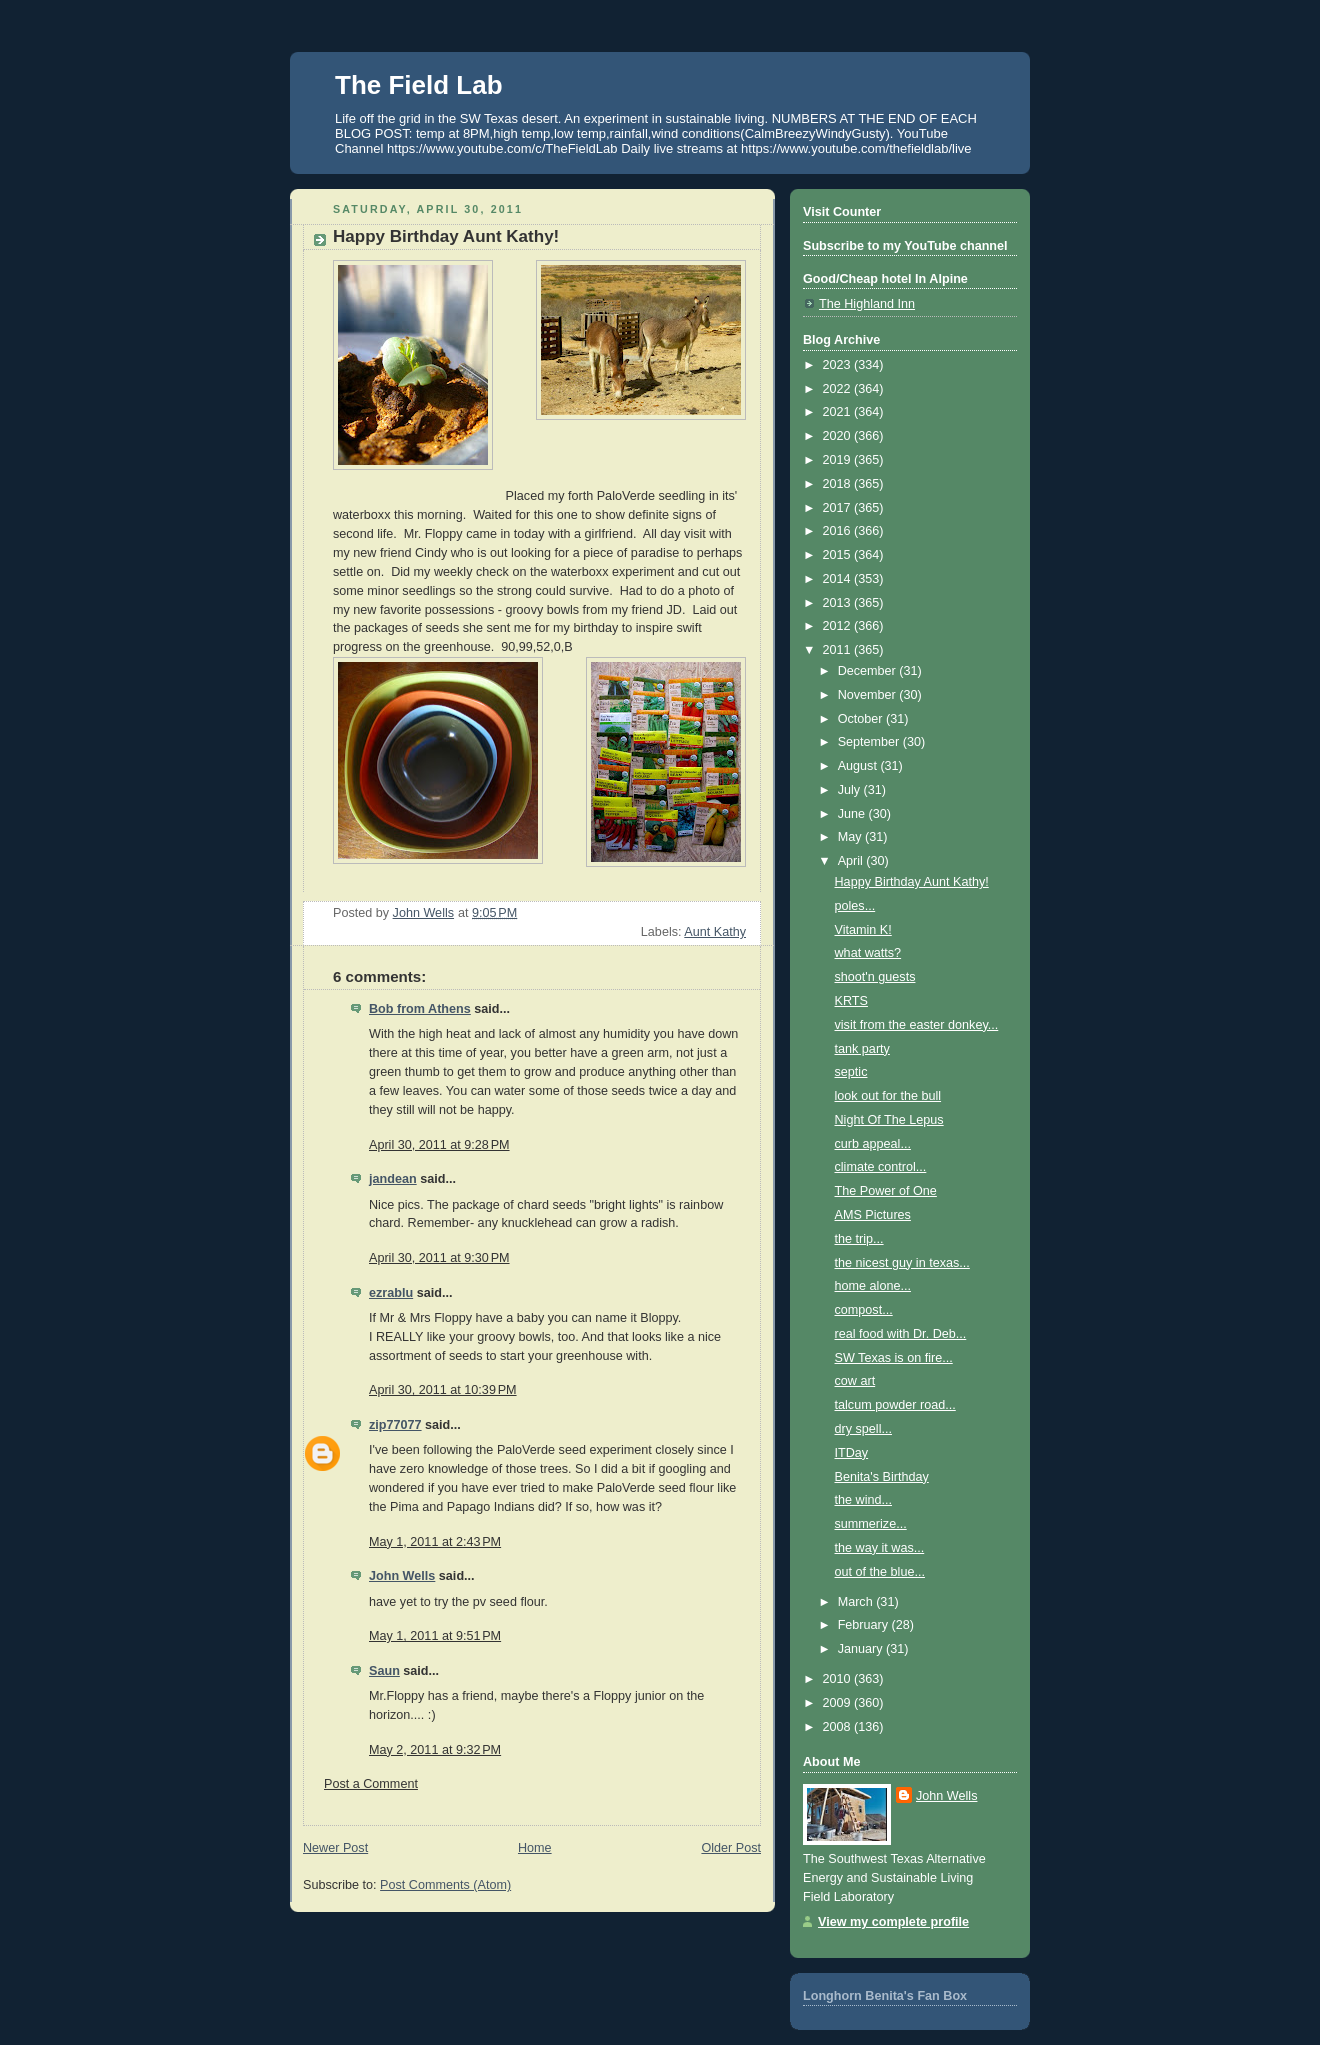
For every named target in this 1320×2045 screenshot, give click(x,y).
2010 (839, 1679)
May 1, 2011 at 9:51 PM (435, 1636)
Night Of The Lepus (889, 1120)
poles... (855, 906)
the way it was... (880, 1548)
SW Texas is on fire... (894, 1358)
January (862, 1649)
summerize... (871, 1524)
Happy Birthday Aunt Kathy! (912, 882)
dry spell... (863, 1429)
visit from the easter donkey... (917, 1025)
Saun (384, 1671)
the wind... (863, 1500)
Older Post (731, 1848)
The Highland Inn (867, 304)
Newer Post (335, 1848)
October (862, 719)
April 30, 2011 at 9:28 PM (439, 1145)
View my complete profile (893, 1922)
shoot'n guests (875, 977)
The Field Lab (419, 85)
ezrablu (391, 1293)
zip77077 (395, 1425)
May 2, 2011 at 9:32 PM (435, 1750)
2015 (839, 555)
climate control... (881, 1167)
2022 (839, 389)
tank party (862, 1049)
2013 (839, 603)
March (857, 1602)
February (865, 1625)
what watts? (868, 953)
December (869, 671)
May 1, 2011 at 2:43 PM (435, 1542)
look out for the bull (888, 1096)
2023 (839, 365)
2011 (839, 650)
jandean (393, 1179)
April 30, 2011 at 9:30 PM (439, 1258)
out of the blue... (880, 1572)
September (870, 742)
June (853, 814)
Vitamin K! (863, 930)
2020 (839, 436)
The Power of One (886, 1191)
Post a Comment (371, 1784)
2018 (839, 484)
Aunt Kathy (715, 932)
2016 (839, 531)
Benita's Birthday (882, 1477)
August (859, 766)
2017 (839, 508)
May (851, 837)
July (851, 790)
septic (851, 1072)
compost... (864, 1310)
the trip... (859, 1239)
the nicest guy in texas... (902, 1263)
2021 (839, 412)
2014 (839, 579)
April (852, 861)
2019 (839, 460)
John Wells (402, 1576)
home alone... (873, 1286)
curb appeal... (873, 1144)
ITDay (852, 1453)
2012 (839, 626)
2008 (839, 1727)
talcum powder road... (895, 1405)
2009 (839, 1703)
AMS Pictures (873, 1215)
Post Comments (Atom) (445, 1885)
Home (535, 1848)
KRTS (851, 1001)
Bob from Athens (420, 1009)
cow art (855, 1381)
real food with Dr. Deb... (901, 1334)
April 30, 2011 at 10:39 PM (443, 1390)
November (869, 695)
